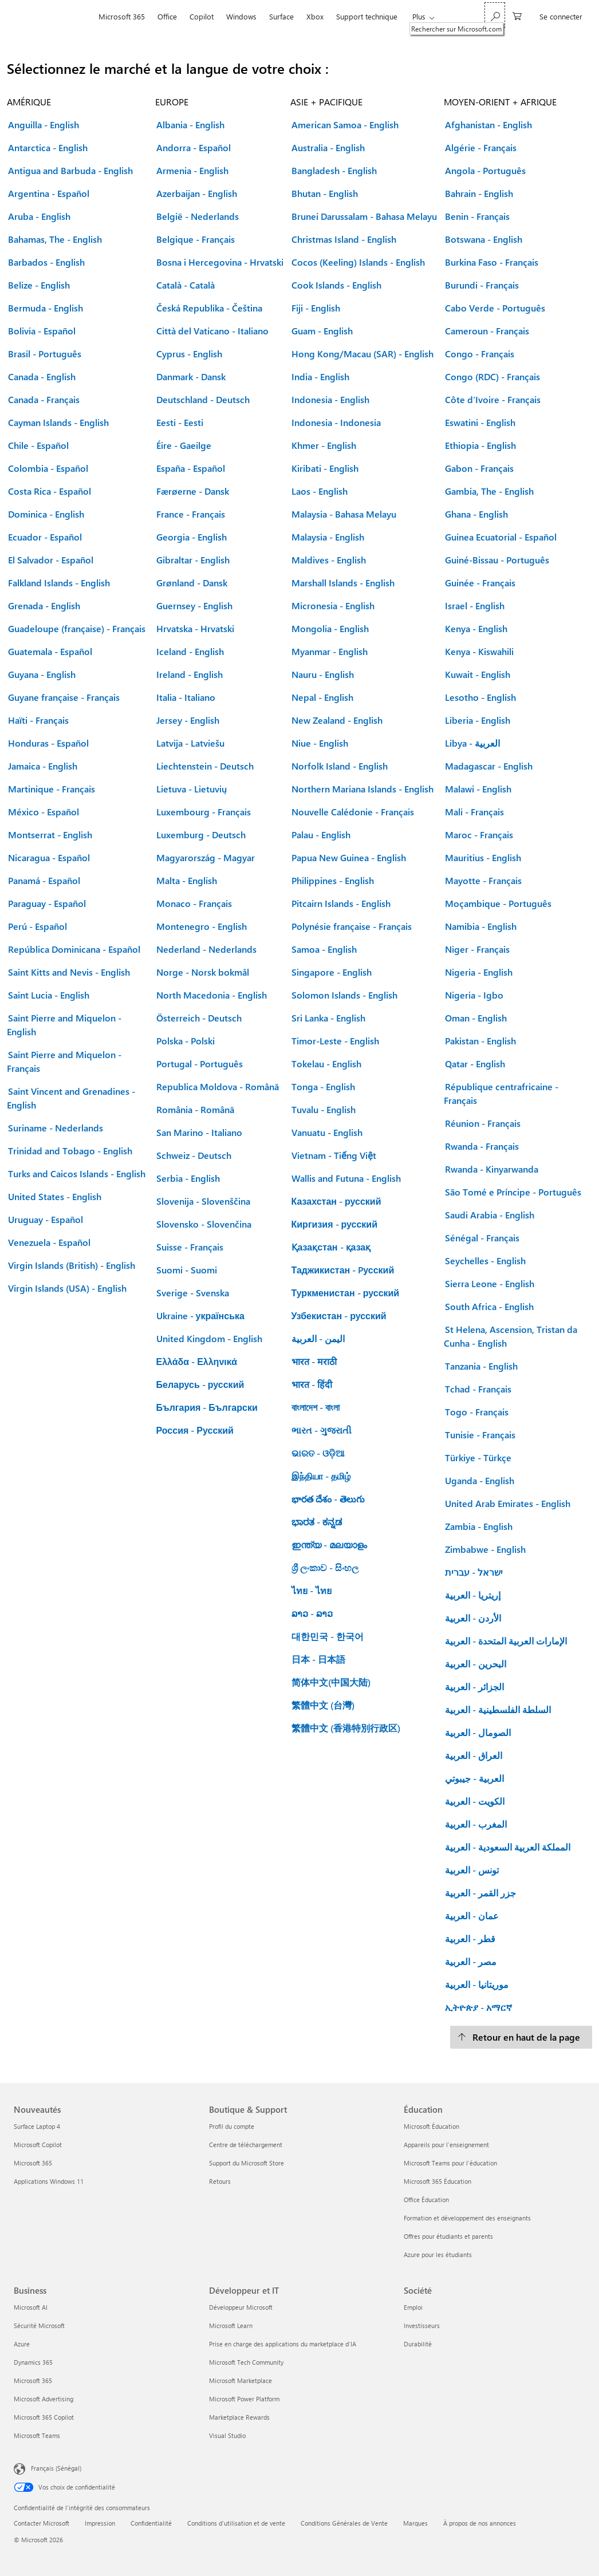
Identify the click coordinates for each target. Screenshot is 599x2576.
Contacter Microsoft (41, 2523)
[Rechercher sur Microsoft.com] (494, 15)
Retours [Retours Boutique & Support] (220, 2181)
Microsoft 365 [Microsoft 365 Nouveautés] (33, 2163)
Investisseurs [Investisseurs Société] (422, 2325)
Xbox (315, 16)
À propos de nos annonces (479, 2523)
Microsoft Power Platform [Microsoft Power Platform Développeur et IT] (244, 2398)
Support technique (366, 16)
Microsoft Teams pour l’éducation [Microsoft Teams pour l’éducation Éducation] (450, 2163)
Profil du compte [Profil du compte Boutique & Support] (231, 2126)
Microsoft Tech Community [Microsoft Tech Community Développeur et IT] (246, 2362)
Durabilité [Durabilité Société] (418, 2344)
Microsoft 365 (121, 16)
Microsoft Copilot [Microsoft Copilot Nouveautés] (38, 2144)
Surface (281, 16)
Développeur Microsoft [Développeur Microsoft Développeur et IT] (241, 2307)
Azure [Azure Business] (22, 2344)
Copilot (202, 16)
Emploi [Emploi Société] (413, 2307)
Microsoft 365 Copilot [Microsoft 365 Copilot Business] (44, 2417)
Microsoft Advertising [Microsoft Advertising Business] (43, 2398)
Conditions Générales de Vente (344, 2523)
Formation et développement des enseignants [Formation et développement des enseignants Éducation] (467, 2218)
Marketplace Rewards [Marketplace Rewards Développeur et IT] (239, 2417)
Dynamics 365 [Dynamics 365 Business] (33, 2362)
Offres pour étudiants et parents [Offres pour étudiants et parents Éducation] (448, 2236)
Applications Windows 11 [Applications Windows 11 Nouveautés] (49, 2181)
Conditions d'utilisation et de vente (236, 2523)
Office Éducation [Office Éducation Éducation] (426, 2199)
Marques (415, 2523)
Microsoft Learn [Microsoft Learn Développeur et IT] (231, 2325)
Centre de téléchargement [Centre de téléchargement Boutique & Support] (245, 2144)
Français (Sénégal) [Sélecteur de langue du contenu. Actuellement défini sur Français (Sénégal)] (56, 2468)
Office (167, 16)
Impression (100, 2523)
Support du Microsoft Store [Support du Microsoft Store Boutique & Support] (246, 2163)
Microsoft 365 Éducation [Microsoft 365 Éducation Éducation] (437, 2181)
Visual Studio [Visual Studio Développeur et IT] (227, 2435)
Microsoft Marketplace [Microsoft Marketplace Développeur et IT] (240, 2380)
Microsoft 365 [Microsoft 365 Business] (33, 2380)
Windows (241, 16)
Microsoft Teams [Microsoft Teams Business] (37, 2435)
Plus (418, 16)
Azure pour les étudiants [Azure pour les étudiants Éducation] (438, 2254)
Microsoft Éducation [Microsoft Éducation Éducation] (431, 2126)
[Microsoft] (53, 16)
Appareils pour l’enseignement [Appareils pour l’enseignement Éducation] (446, 2144)
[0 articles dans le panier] (517, 15)
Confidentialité (151, 2523)
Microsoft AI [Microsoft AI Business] (31, 2307)
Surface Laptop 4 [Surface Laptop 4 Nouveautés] (37, 2126)
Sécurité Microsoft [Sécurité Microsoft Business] (39, 2325)
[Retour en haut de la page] (521, 2037)
